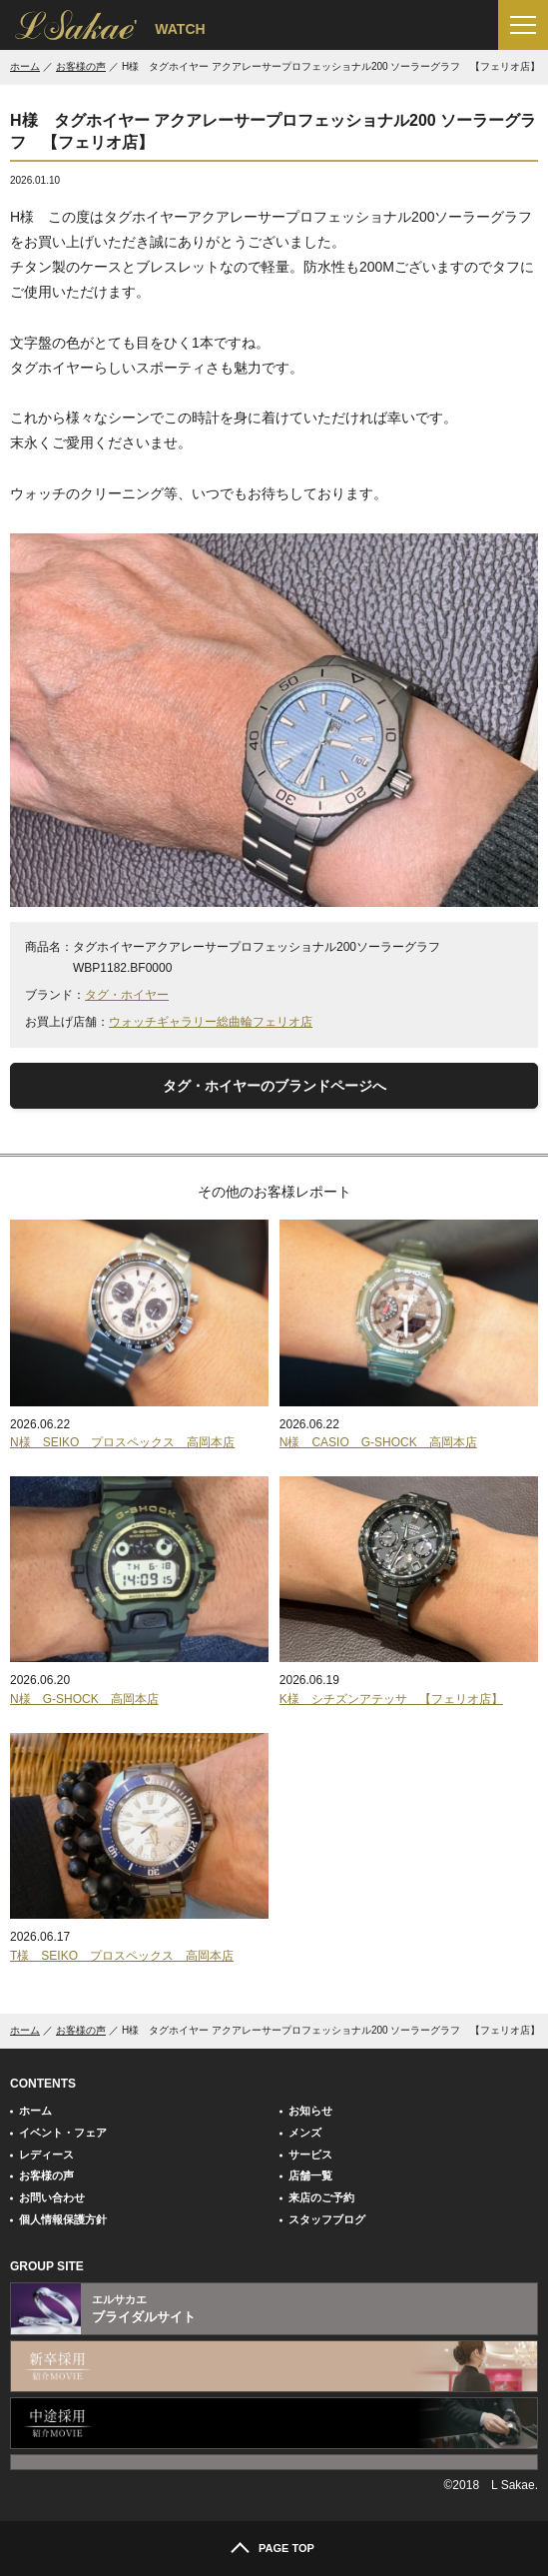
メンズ (304, 2133)
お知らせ (310, 2111)
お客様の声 (81, 66)
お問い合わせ (52, 2197)
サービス (310, 2154)
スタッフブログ (326, 2219)
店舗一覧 (310, 2175)
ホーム (25, 66)
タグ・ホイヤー (127, 995)
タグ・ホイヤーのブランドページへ (274, 1086)
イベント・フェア (63, 2133)
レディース (46, 2154)
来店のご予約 (321, 2197)
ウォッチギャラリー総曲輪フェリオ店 (210, 1022)
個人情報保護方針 (63, 2219)
